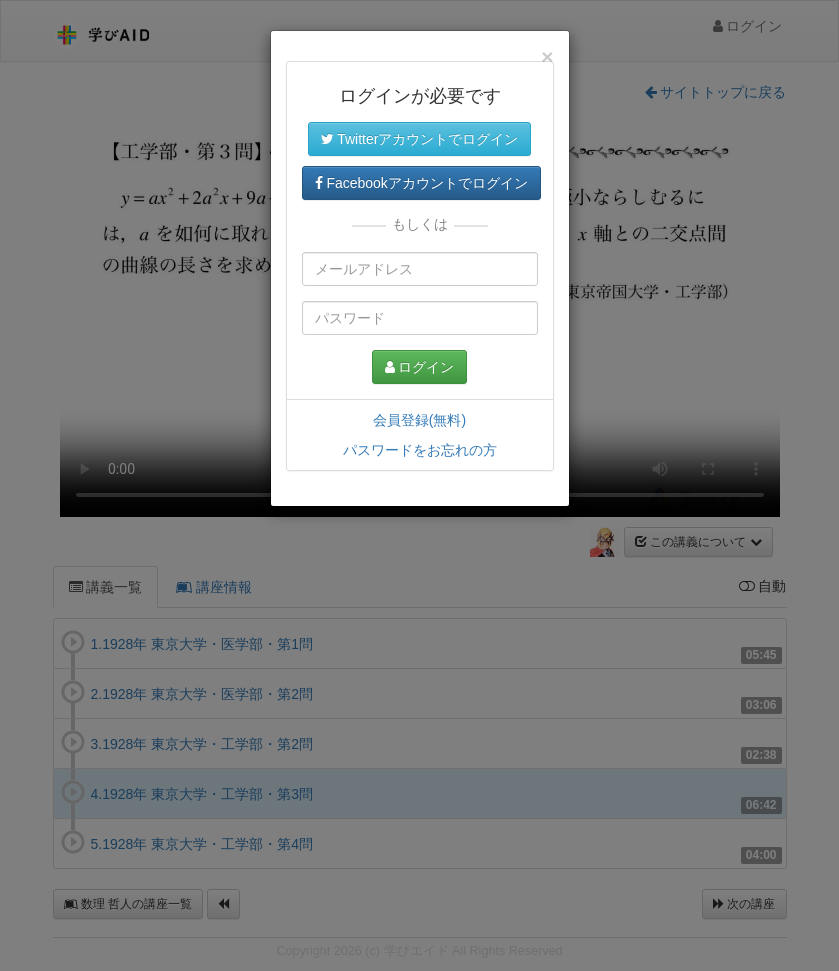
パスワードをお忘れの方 (420, 450)
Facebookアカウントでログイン (421, 183)
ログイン (420, 367)
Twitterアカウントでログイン (420, 139)
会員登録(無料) (419, 420)
